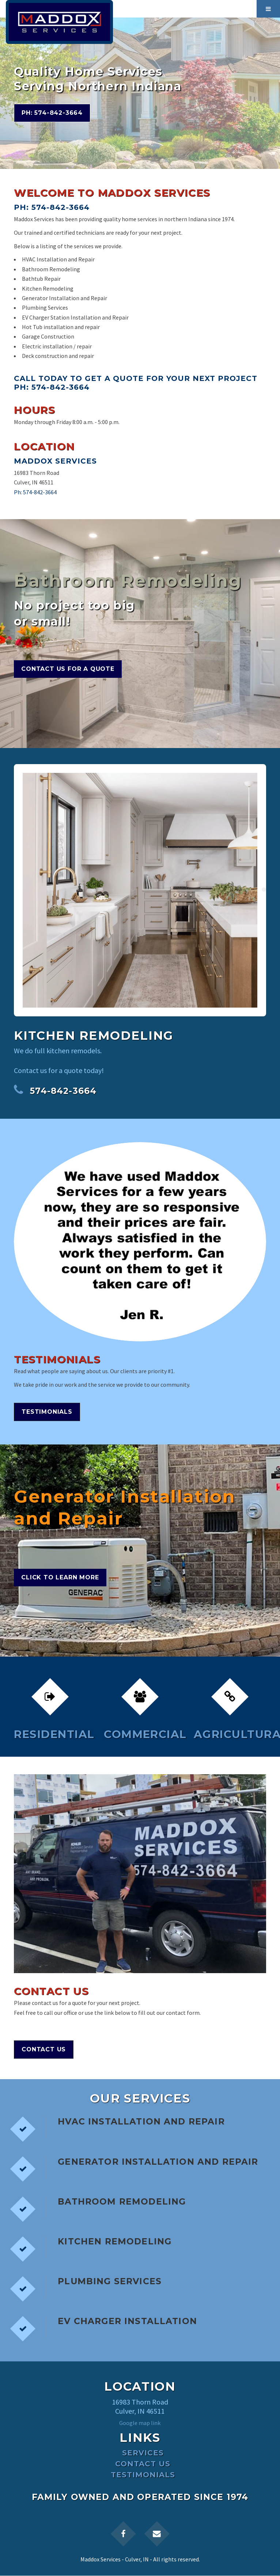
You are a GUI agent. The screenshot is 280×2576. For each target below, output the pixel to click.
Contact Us (44, 2049)
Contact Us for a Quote (67, 668)
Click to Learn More (60, 1577)
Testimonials (47, 1411)
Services (143, 2452)
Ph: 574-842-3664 (52, 112)
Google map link (139, 2422)
